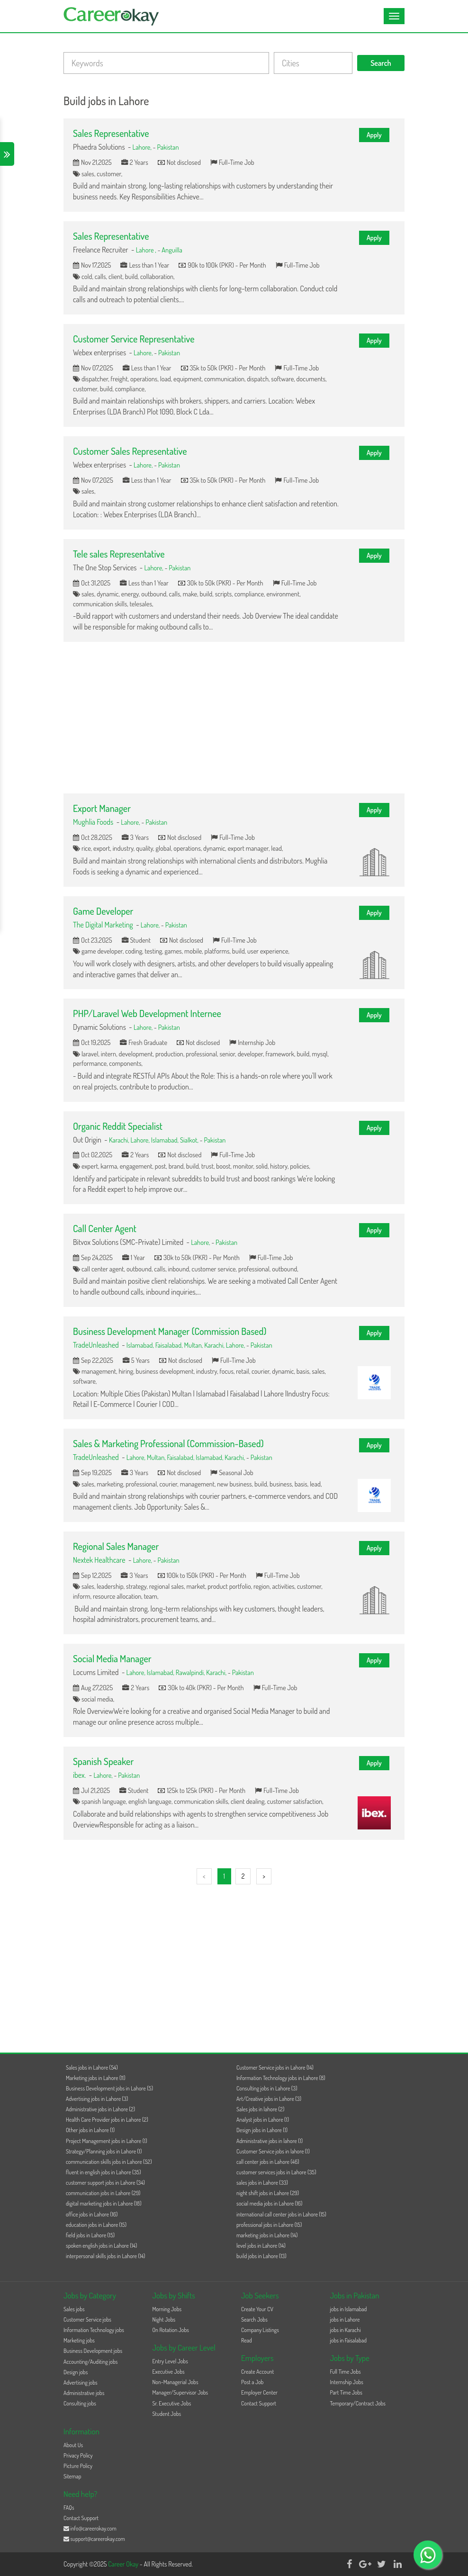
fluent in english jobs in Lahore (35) (103, 2172)
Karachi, (120, 1139)
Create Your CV (257, 2309)
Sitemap (72, 2476)
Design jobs (75, 2372)
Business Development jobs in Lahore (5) (109, 2088)
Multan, (194, 1345)
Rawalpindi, (191, 1672)
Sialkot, (190, 1139)
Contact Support (258, 2403)
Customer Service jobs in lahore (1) (273, 2151)
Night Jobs (164, 2319)
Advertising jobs (80, 2382)
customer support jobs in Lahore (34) (105, 2182)
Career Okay (124, 2564)
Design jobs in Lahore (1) (262, 2130)
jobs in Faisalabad (348, 2340)
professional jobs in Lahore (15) (269, 2224)
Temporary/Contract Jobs (358, 2403)
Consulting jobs (79, 2403)
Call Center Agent (104, 1228)
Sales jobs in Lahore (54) (92, 2067)
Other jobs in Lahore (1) (90, 2130)
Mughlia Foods (93, 822)
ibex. (79, 1775)
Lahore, (143, 147)
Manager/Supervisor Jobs (180, 2392)
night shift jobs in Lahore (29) (267, 2193)
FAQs (68, 2507)
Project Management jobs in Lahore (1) (106, 2140)
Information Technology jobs (93, 2329)
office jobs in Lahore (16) (91, 2214)
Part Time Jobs (346, 2392)
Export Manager (102, 808)
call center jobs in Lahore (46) (267, 2161)
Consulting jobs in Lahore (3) (266, 2088)
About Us (73, 2445)
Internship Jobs (346, 2382)
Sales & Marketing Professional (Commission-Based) (168, 1443)
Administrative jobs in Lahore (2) (100, 2109)
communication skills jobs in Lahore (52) (109, 2161)
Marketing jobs (79, 2340)
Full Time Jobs (345, 2371)
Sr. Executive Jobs (172, 2403)
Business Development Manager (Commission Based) (169, 1331)
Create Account (257, 2371)
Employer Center (259, 2392)
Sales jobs (74, 2309)
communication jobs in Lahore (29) (103, 2193)
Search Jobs (254, 2319)
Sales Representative (111, 133)
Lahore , (147, 249)
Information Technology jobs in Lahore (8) (280, 2077)
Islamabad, (165, 1139)
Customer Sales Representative (130, 451)
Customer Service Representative (133, 339)
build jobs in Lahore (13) (261, 2256)
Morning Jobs (167, 2309)
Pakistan (168, 147)
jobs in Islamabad (348, 2309)
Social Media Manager (112, 1658)
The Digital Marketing (103, 924)
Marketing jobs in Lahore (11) (96, 2077)
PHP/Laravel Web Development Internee (147, 1013)
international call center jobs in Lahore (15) (281, 2214)
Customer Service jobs (87, 2319)
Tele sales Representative (118, 554)
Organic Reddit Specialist (117, 1126)
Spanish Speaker (103, 1761)
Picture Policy (77, 2465)
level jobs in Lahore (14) (261, 2245)
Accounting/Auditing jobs (90, 2361)
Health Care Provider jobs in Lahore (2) (107, 2119)
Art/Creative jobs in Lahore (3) (268, 2098)
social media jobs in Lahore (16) (269, 2203)
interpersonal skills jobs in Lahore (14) (105, 2256)
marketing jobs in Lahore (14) (266, 2235)
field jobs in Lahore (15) (90, 2235)
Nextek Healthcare (100, 1560)
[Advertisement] (234, 717)
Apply (374, 135)
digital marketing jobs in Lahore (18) (103, 2203)
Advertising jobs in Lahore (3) (97, 2098)
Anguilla (172, 249)
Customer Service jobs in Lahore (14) (275, 2067)
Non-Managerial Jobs (175, 2382)
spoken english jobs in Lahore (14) (101, 2245)
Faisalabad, (169, 1345)
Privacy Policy (78, 2455)
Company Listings (260, 2329)
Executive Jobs (169, 2371)
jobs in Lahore (345, 2319)
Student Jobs (167, 2413)
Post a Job (252, 2382)
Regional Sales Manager (116, 1546)
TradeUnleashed (96, 1345)
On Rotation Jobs (171, 2329)
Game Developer (103, 911)
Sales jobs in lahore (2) (260, 2109)
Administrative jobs (83, 2392)
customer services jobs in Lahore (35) (276, 2172)
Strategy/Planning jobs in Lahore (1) (104, 2151)
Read (246, 2340)
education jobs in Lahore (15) (96, 2224)
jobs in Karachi (345, 2329)
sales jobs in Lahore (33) (262, 2182)
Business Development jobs (92, 2350)
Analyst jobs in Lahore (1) (262, 2119)
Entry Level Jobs (170, 2361)
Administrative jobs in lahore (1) (269, 2140)
